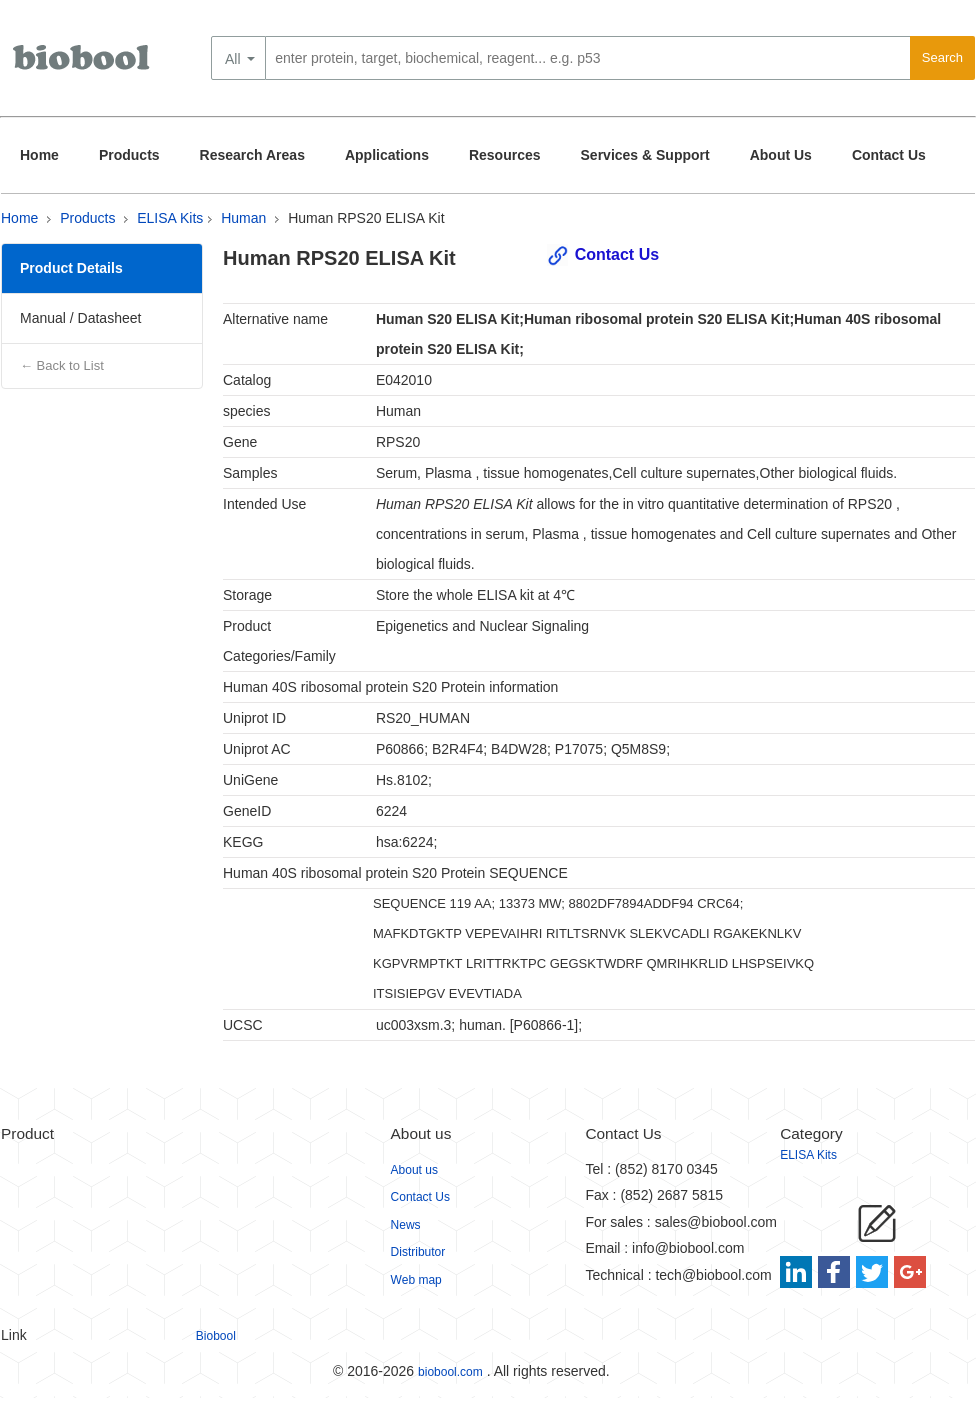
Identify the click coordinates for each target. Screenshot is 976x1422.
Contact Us (889, 155)
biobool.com (450, 1372)
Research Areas (252, 155)
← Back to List (62, 365)
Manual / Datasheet (80, 318)
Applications (387, 155)
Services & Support (645, 155)
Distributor (418, 1252)
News (406, 1225)
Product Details (71, 268)
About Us (781, 155)
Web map (416, 1280)
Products (129, 155)
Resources (505, 155)
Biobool (216, 1336)
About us (414, 1170)
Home (39, 155)
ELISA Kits (170, 218)
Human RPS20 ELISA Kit (366, 218)
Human (243, 218)
